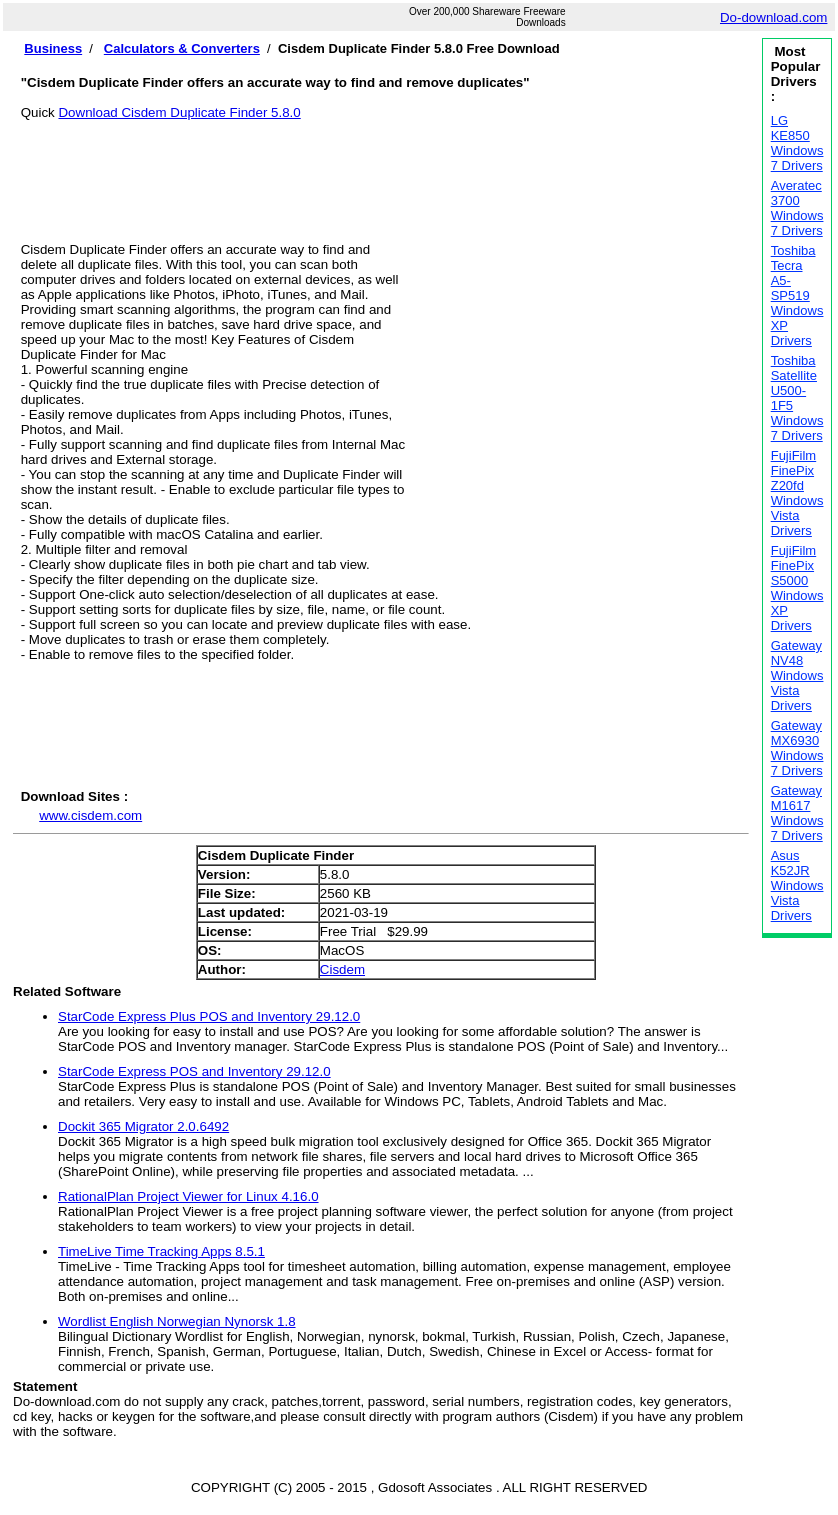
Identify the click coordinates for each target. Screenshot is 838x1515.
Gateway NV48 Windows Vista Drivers (797, 675)
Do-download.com (773, 17)
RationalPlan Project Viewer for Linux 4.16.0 (188, 1196)
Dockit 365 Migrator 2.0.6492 (143, 1126)
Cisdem (342, 969)
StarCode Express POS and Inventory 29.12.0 (194, 1071)
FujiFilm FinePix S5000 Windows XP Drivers (797, 588)
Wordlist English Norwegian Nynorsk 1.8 (177, 1321)
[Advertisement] (385, 165)
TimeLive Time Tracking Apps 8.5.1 (161, 1251)
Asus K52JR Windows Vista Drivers (797, 885)
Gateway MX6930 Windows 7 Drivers (797, 748)
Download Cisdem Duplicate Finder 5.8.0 (179, 112)
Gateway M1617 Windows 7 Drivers (797, 813)
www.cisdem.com (90, 815)
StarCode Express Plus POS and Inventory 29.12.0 (209, 1016)
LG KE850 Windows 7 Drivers (797, 143)
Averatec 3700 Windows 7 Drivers (797, 208)
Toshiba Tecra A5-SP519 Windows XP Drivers (797, 295)
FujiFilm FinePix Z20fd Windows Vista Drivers (797, 493)
